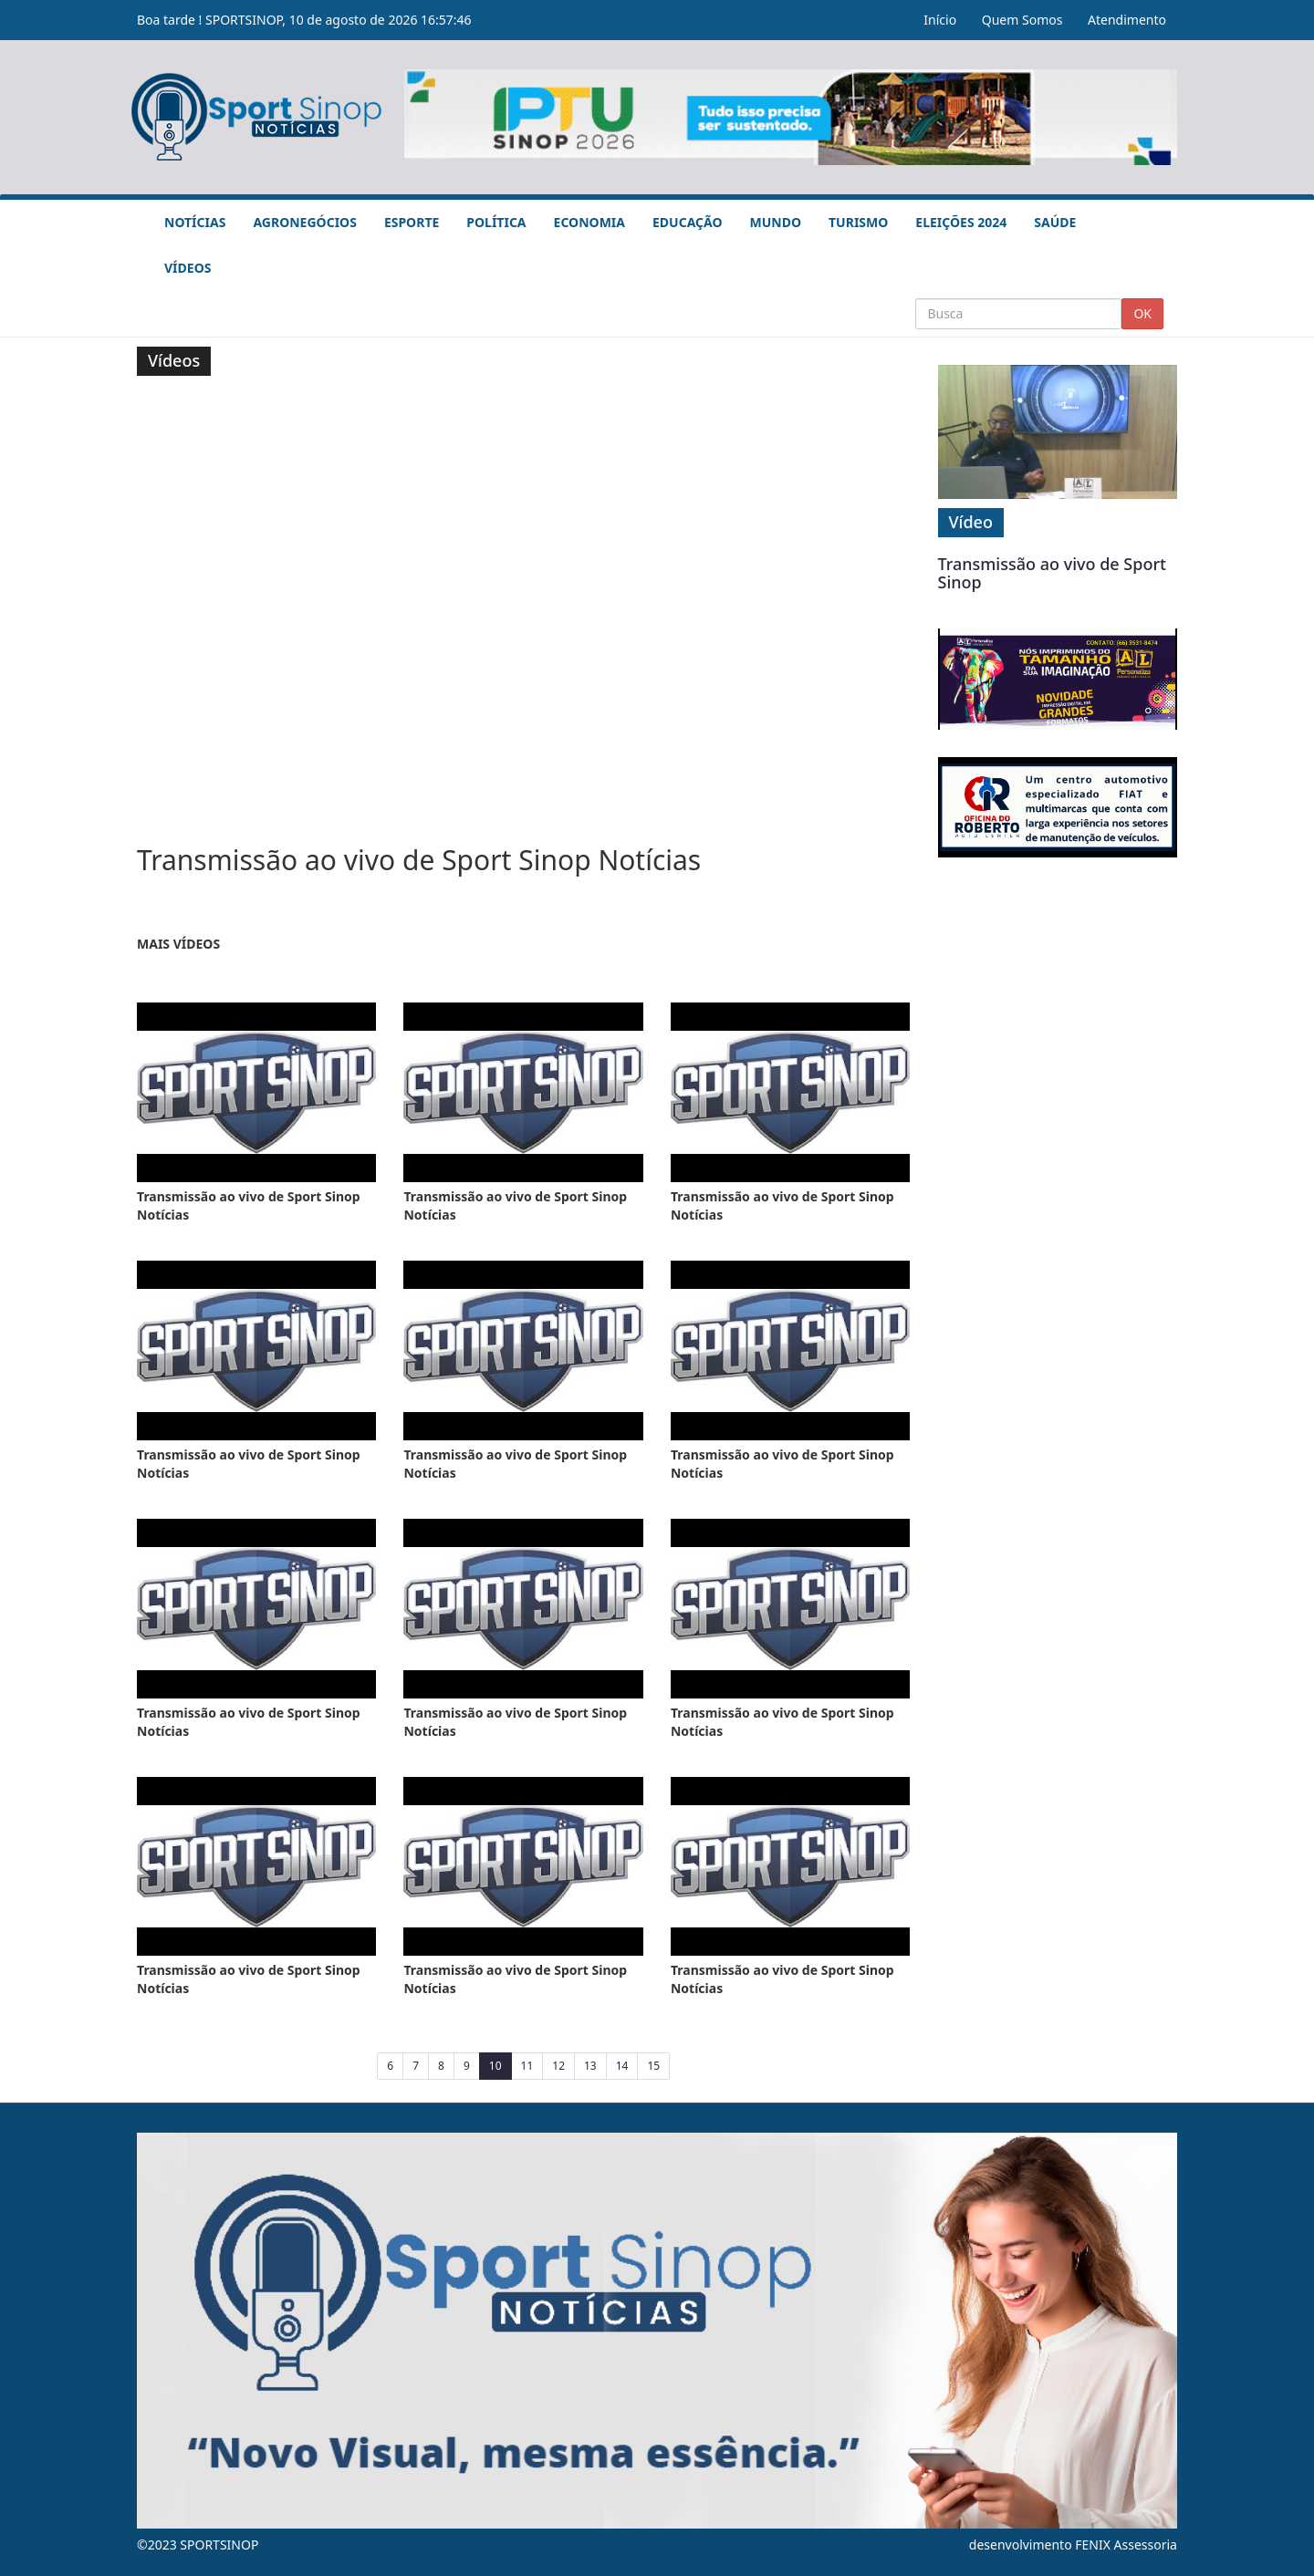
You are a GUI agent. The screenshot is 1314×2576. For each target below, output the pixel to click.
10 (500, 2065)
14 (622, 2065)
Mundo (776, 222)
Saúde (1055, 222)
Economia (589, 222)
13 (590, 2065)
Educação (687, 222)
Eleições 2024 (960, 222)
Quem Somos (1022, 19)
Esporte (411, 222)
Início (939, 19)
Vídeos (187, 267)
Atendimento (1127, 19)
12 (558, 2065)
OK (1142, 313)
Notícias (194, 222)
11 (527, 2065)
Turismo (858, 222)
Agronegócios (304, 222)
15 (653, 2065)
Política (496, 222)
